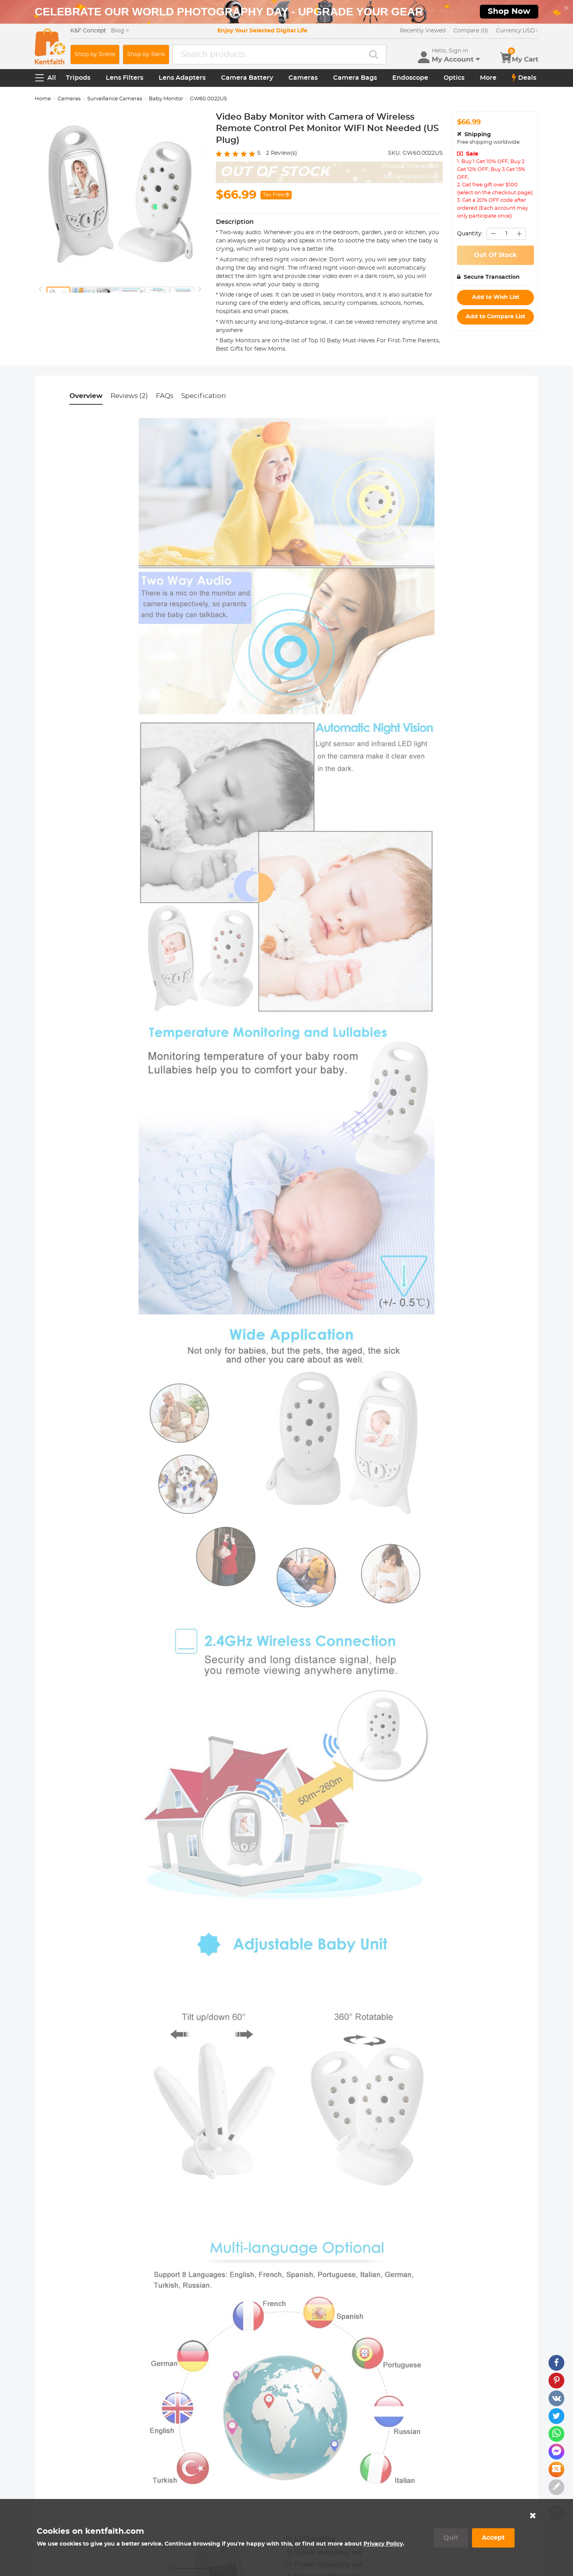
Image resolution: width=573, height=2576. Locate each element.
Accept (493, 2538)
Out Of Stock (495, 255)
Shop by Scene (95, 54)
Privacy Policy (383, 2544)
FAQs (164, 395)
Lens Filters (124, 78)
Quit (451, 2538)
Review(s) (281, 153)
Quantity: (470, 234)
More (488, 78)
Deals (524, 77)
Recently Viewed (423, 31)
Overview (86, 395)
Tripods (78, 78)
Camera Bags (355, 78)
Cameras (303, 78)
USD (517, 30)
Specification (203, 395)
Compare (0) (470, 31)
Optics (454, 78)
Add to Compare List (495, 316)
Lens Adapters (182, 78)
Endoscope (410, 78)
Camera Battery (247, 78)
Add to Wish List (495, 297)
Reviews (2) (129, 395)
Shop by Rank (146, 54)
